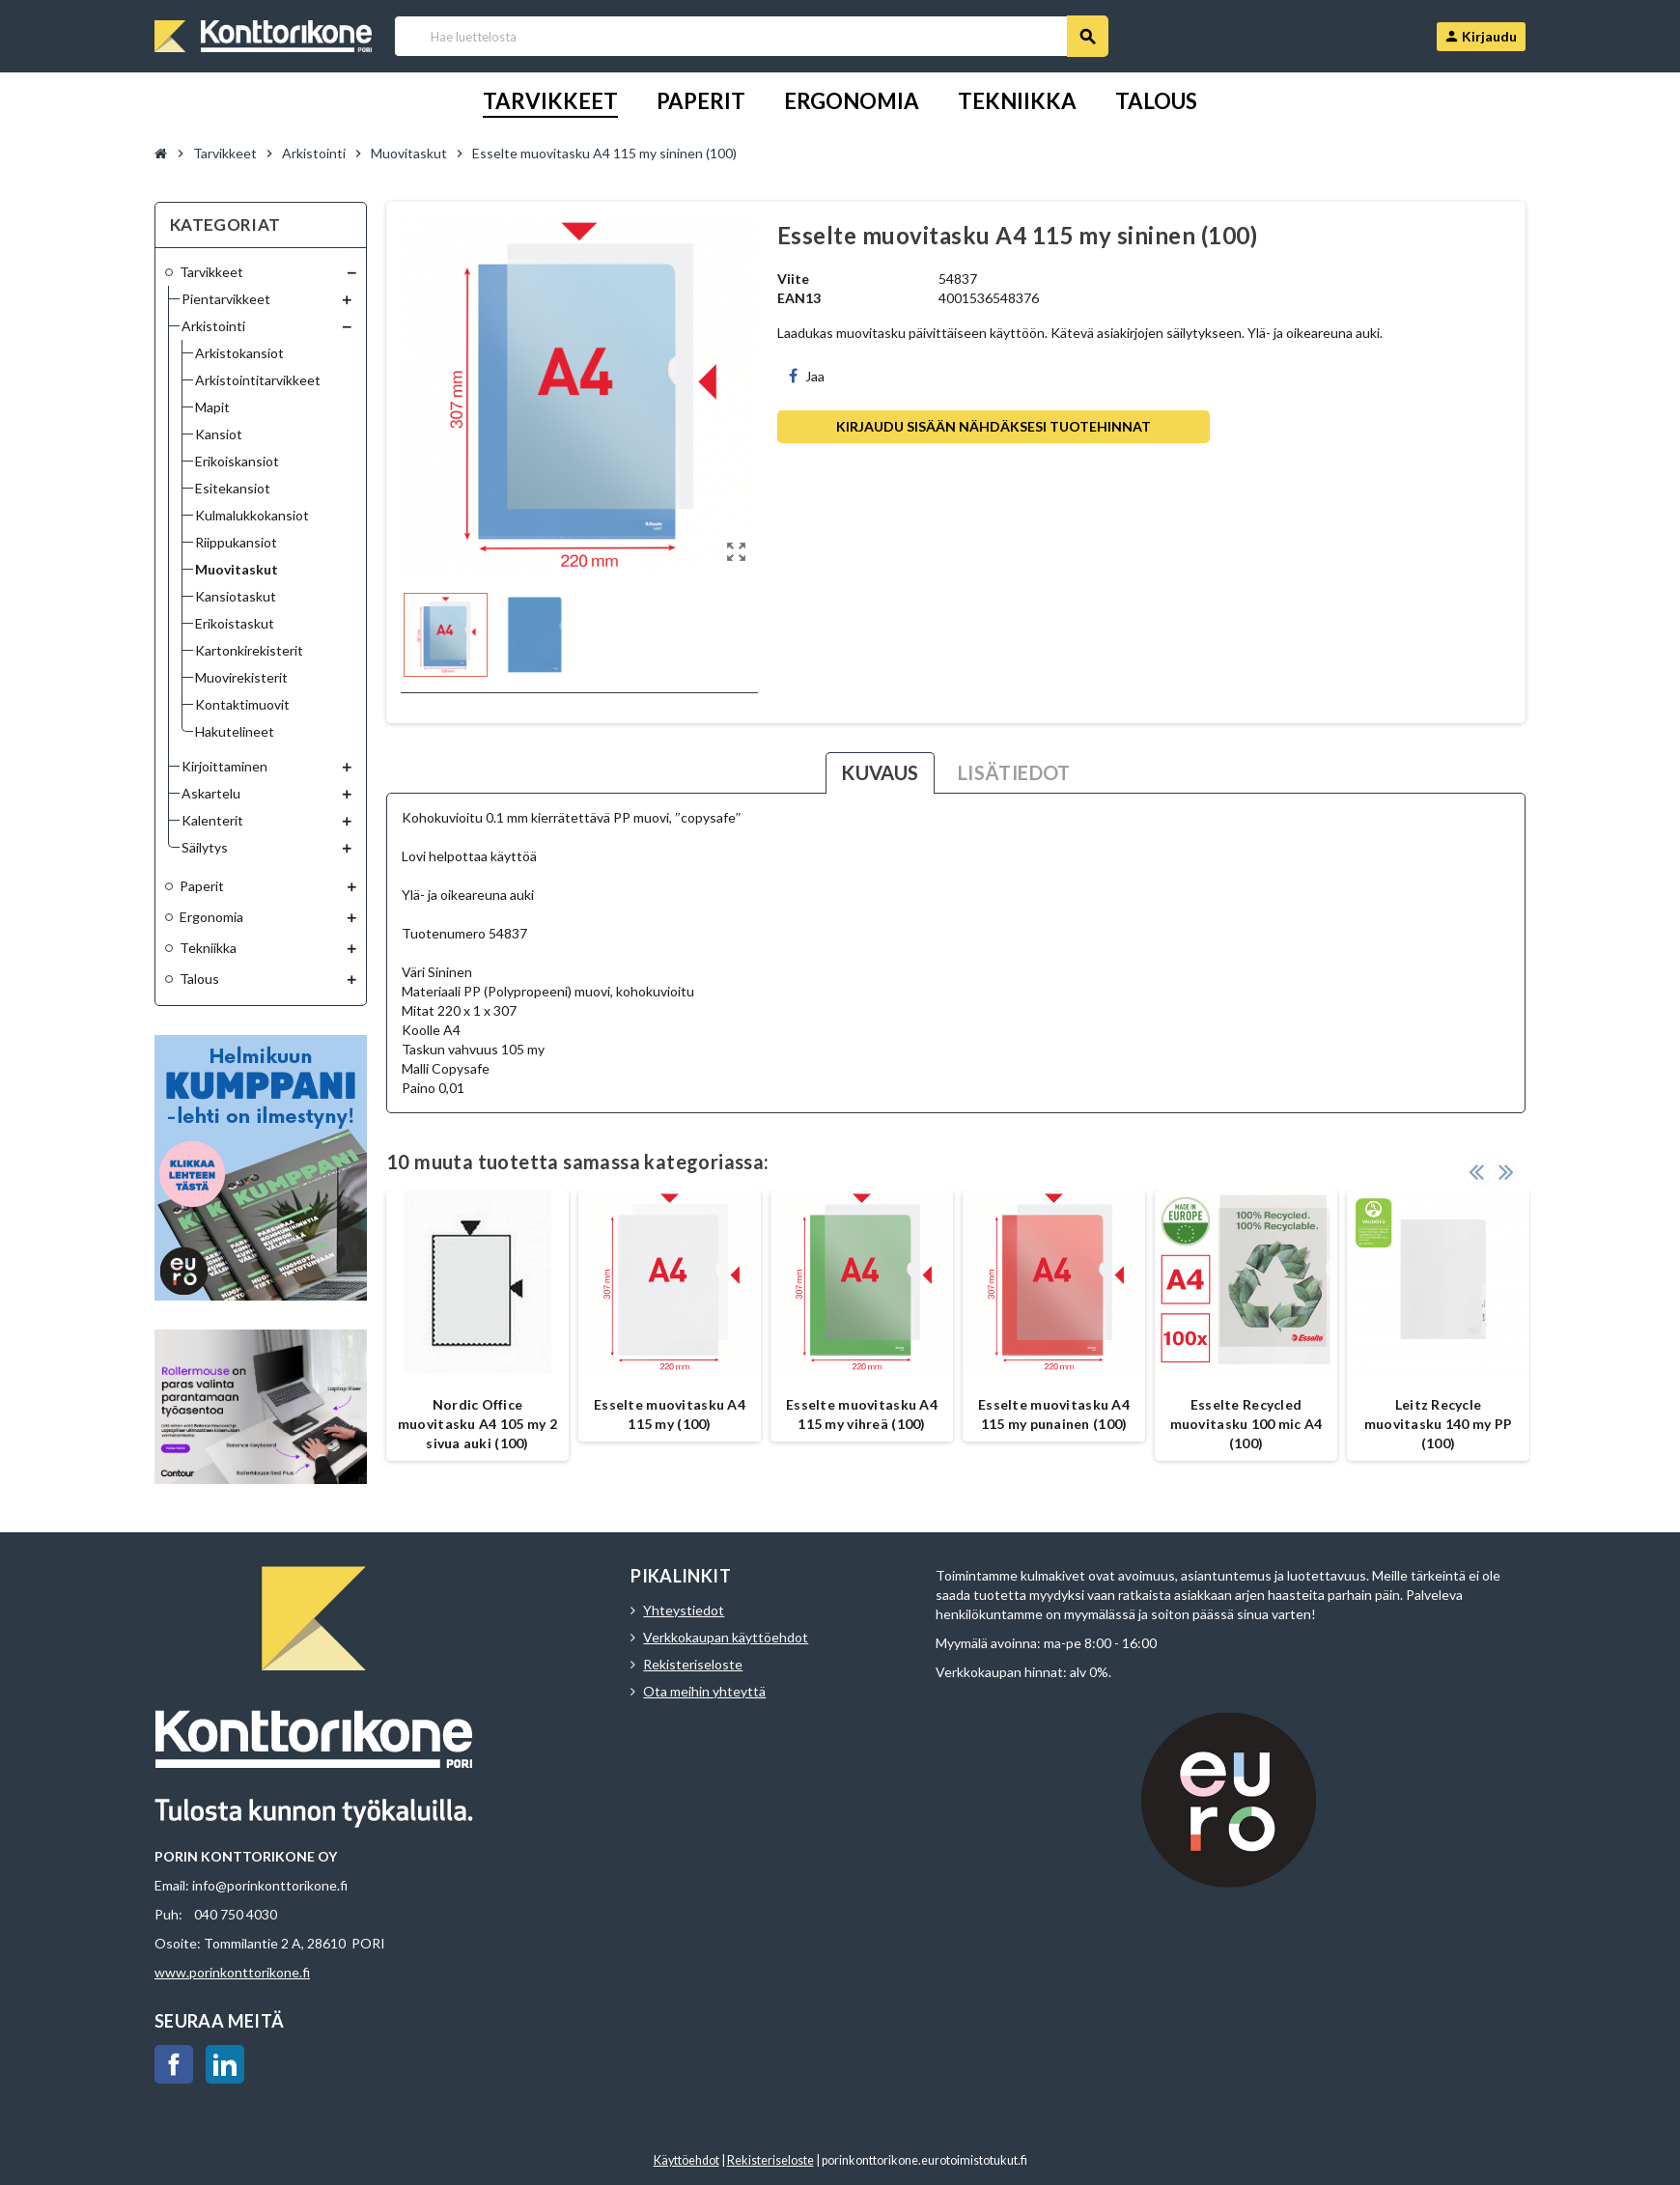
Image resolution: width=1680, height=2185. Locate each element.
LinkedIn (225, 2064)
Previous (1476, 1171)
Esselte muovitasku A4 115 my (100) (669, 1414)
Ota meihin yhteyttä (704, 1691)
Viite (793, 278)
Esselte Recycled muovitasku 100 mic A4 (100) (1246, 1423)
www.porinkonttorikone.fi (232, 1972)
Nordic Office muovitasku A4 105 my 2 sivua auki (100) (477, 1423)
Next (1506, 1171)
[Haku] (750, 36)
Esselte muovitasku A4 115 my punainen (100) (1054, 1414)
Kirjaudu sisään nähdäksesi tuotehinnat (993, 426)
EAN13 (799, 298)
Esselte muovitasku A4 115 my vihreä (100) (862, 1414)
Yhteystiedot (683, 1610)
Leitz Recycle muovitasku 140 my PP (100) (1438, 1423)
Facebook (173, 2064)
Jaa (807, 376)
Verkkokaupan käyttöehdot (725, 1637)
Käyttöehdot (686, 2160)
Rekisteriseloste (692, 1664)
